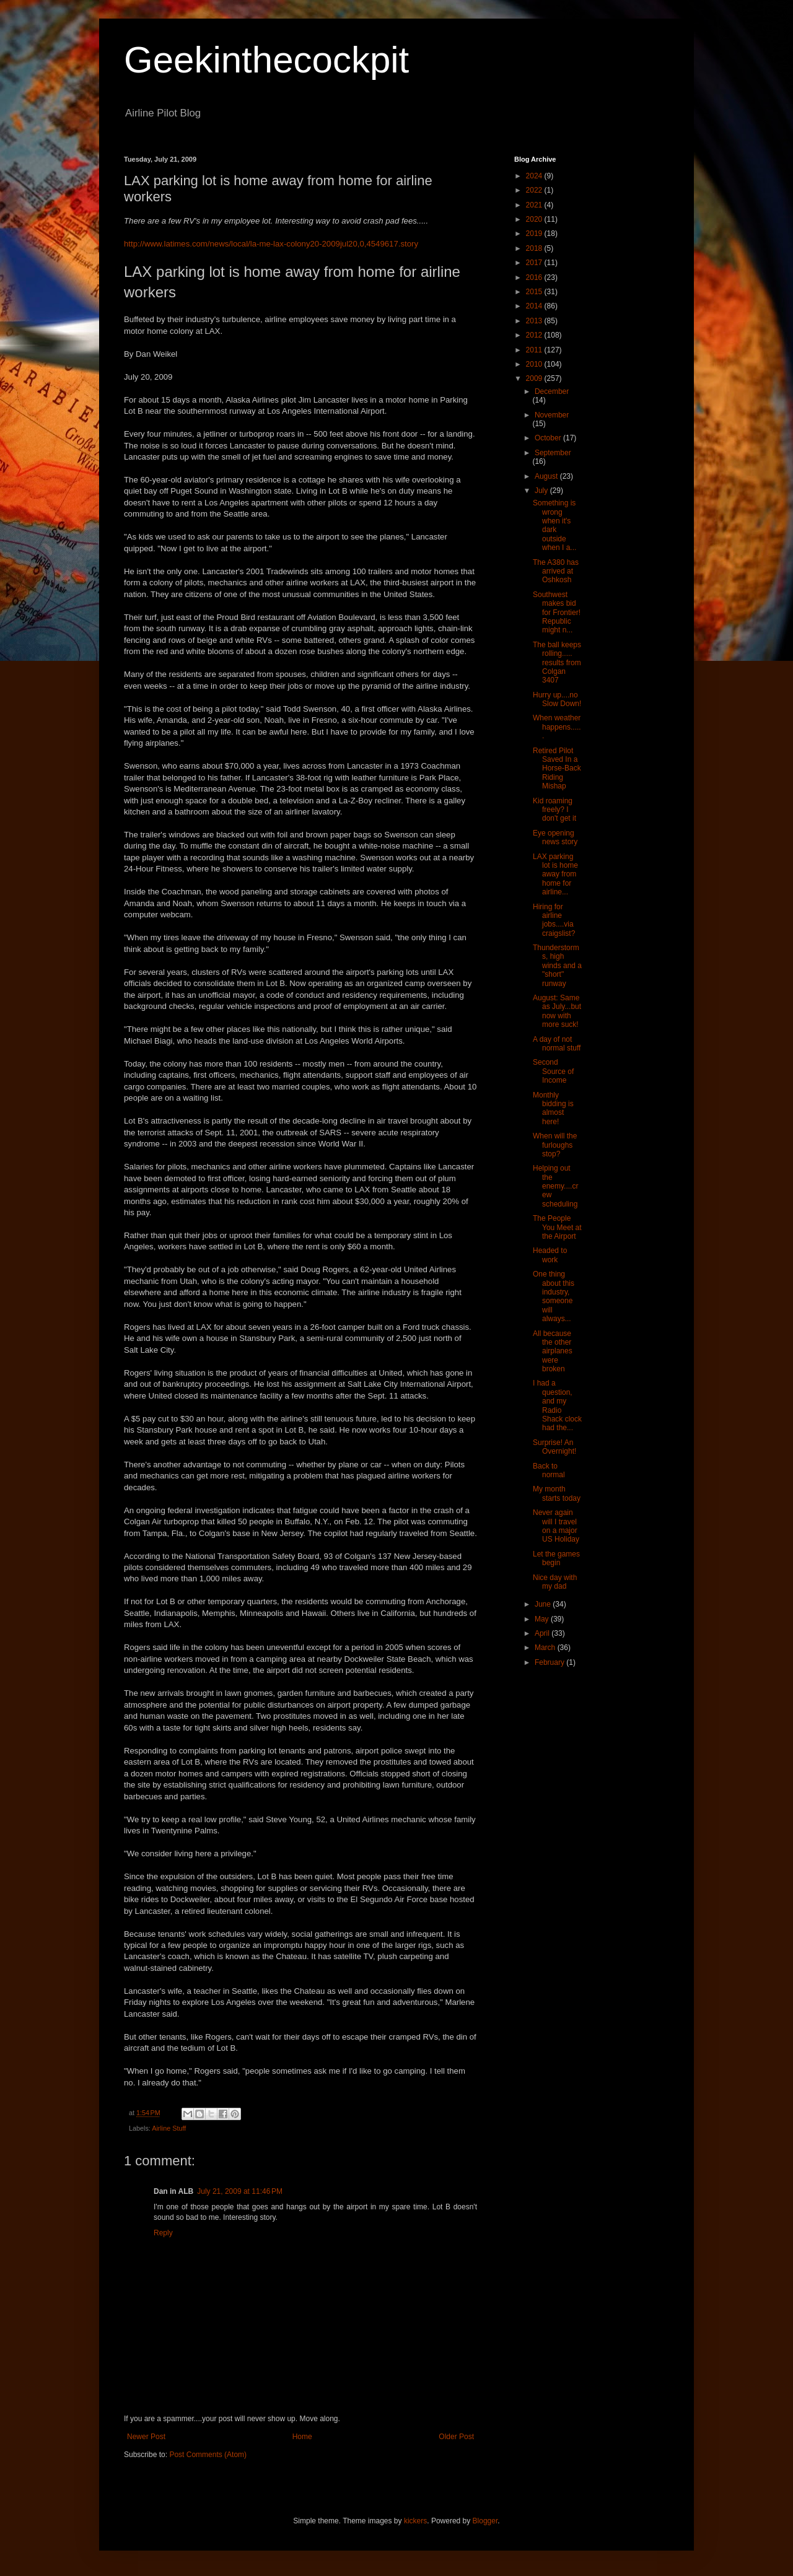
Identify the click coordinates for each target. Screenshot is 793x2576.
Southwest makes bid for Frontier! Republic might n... (557, 612)
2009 (535, 378)
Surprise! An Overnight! (554, 1447)
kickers (415, 2521)
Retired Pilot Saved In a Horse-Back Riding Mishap (557, 768)
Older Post (456, 2436)
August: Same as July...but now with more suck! (557, 1011)
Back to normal (549, 1470)
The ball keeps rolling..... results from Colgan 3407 (557, 662)
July (542, 490)
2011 (535, 350)
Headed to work (550, 1255)
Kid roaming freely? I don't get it (554, 810)
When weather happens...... (557, 727)
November (552, 415)
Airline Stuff (169, 2128)
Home (302, 2436)
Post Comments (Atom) (208, 2454)
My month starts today (557, 1493)
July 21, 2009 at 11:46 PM (240, 2191)
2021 (535, 205)
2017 (535, 262)
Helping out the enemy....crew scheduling (555, 1186)
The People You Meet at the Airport (557, 1227)
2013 (535, 321)
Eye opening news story (555, 837)
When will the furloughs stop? (555, 1145)
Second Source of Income (553, 1071)
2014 (535, 306)
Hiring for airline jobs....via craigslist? (554, 920)
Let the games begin (556, 1558)
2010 (535, 364)
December (552, 391)
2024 (535, 176)
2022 (535, 190)
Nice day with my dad (555, 1582)
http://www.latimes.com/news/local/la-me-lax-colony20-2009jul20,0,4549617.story (271, 243)
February (550, 1662)
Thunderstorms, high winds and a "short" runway (557, 965)
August (547, 476)
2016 (535, 277)
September (553, 452)
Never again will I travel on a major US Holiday (556, 1525)
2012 (535, 335)
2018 (535, 248)
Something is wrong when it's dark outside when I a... (554, 525)
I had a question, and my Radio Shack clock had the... (557, 1405)
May (543, 1619)
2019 (535, 233)
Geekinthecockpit (266, 60)
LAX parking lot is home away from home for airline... (555, 874)
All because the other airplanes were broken (552, 1351)
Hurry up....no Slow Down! (557, 699)
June (544, 1604)
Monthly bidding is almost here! (553, 1108)
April (543, 1633)
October (549, 438)
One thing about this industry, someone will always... (553, 1296)
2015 (535, 291)
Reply (163, 2233)
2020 (535, 219)
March (546, 1647)
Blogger (485, 2521)
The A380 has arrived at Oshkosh (556, 571)
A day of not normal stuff (557, 1043)
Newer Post (146, 2436)
